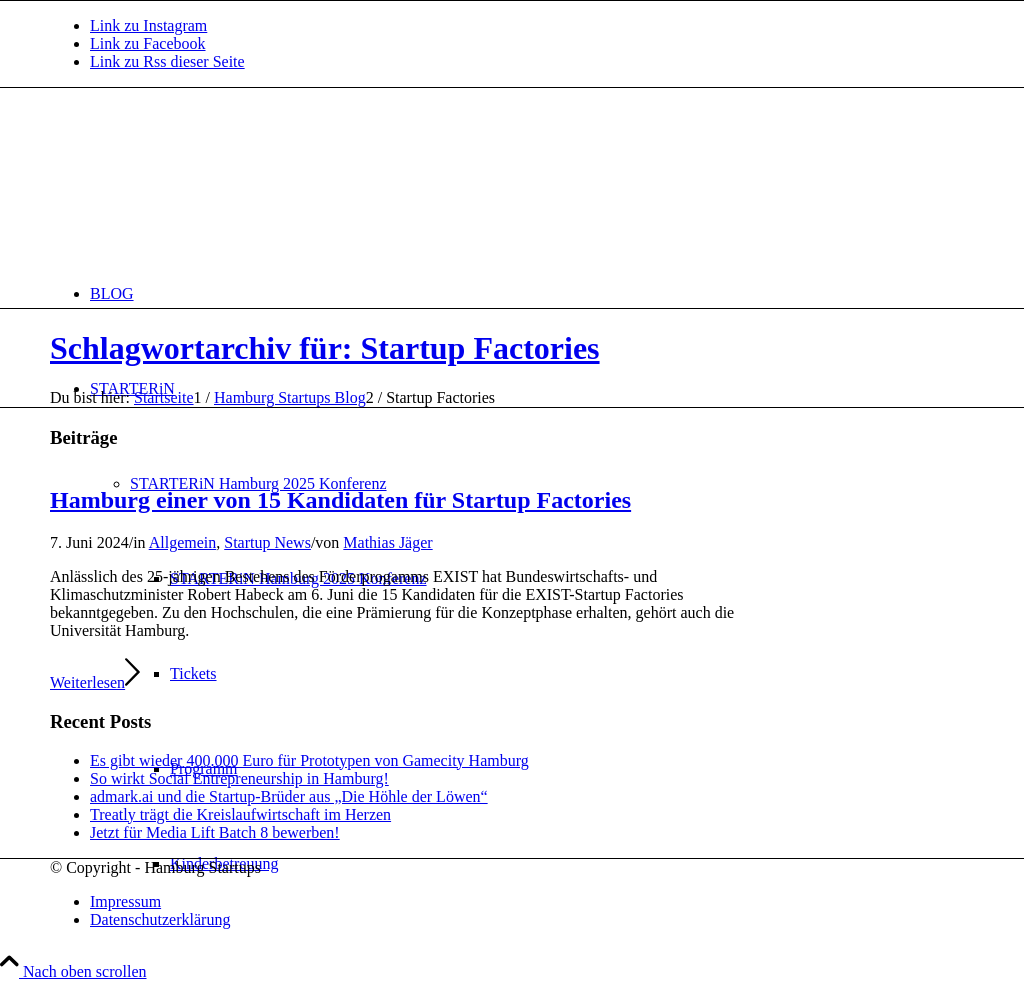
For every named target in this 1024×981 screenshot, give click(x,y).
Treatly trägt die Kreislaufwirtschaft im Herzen (240, 814)
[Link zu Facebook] (148, 43)
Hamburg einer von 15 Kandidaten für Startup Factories (340, 500)
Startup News (267, 542)
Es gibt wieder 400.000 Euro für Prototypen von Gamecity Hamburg (309, 760)
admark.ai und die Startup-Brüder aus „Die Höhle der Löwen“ (289, 796)
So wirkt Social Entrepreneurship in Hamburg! (239, 778)
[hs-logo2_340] (200, 182)
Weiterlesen (95, 682)
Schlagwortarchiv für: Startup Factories (325, 348)
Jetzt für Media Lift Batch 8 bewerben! (215, 832)
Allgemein (183, 542)
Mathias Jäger (387, 542)
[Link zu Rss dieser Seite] (167, 61)
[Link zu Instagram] (148, 25)
